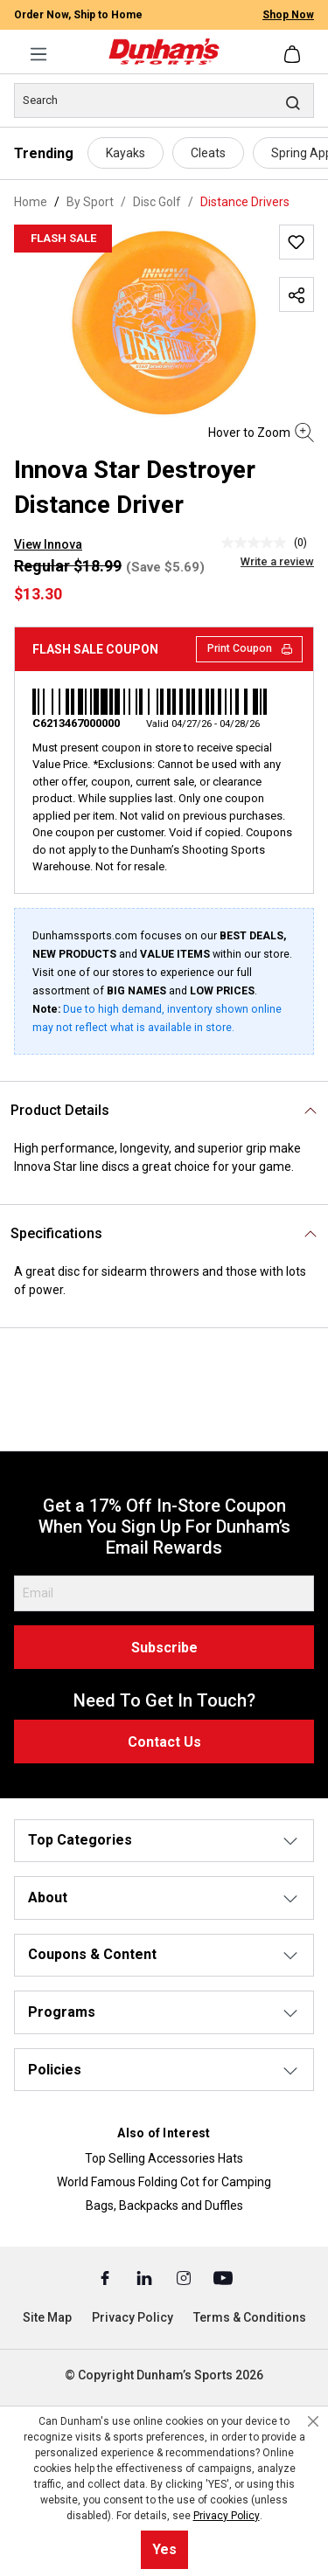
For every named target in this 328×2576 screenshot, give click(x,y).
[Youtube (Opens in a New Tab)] (223, 2277)
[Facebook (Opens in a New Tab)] (106, 2277)
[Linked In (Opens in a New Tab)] (146, 2277)
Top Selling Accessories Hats (164, 2158)
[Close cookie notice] (313, 2421)
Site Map (47, 2317)
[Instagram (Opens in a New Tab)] (185, 2277)
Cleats (208, 153)
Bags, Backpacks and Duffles (164, 2205)
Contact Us (164, 1742)
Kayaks (125, 153)
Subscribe (164, 1647)
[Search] (164, 100)
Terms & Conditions (249, 2317)
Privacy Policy (132, 2317)
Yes (164, 2549)
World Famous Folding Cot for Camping (164, 2182)
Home (30, 202)
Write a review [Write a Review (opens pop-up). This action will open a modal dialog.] (277, 561)
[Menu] (38, 54)
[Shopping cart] (294, 54)
